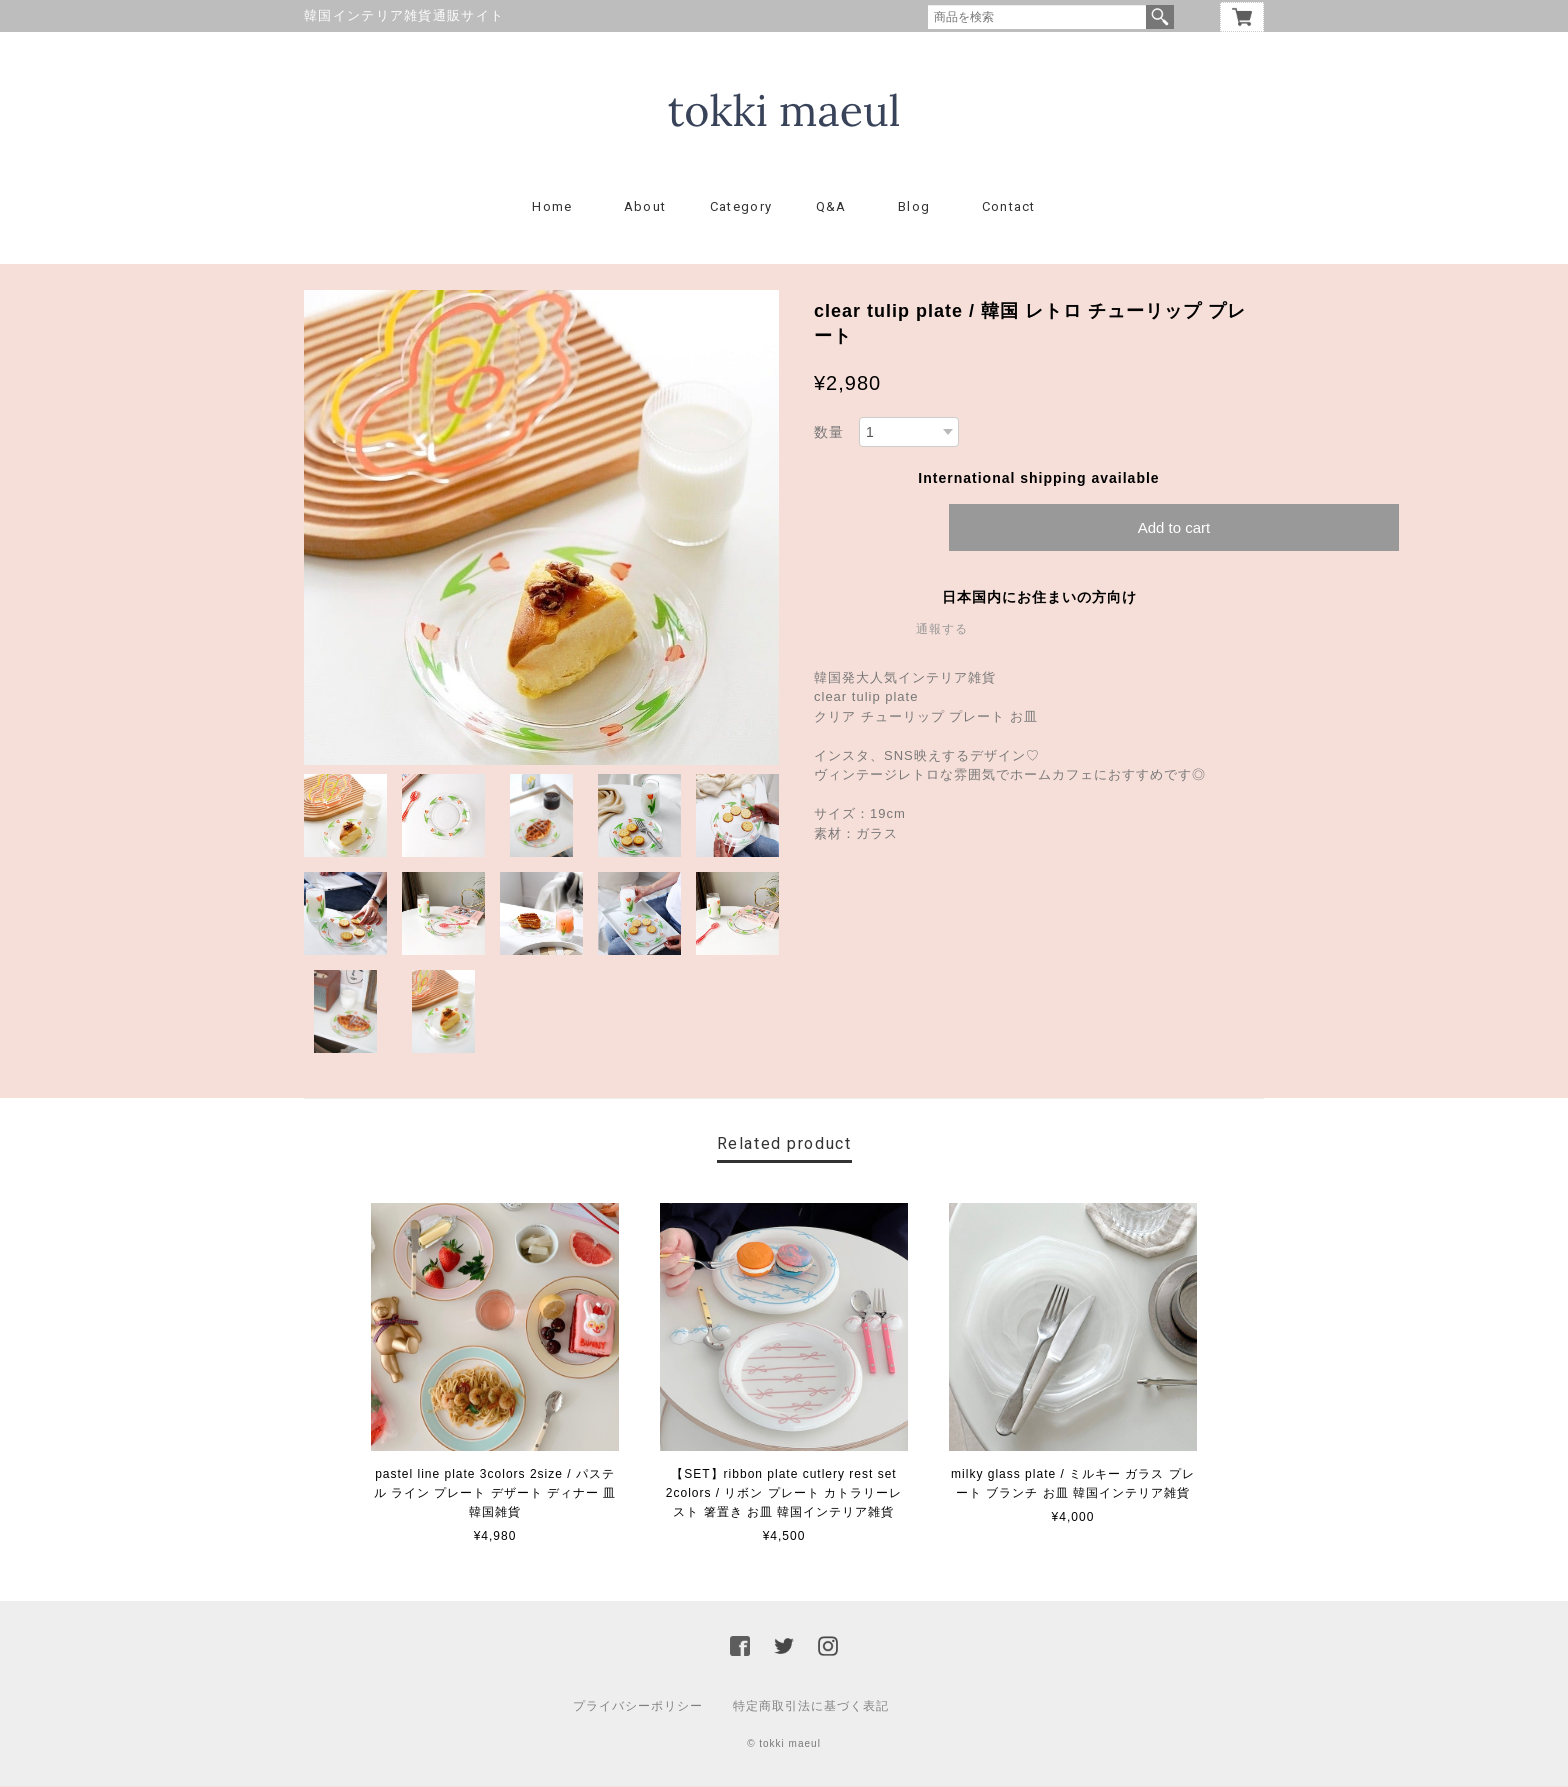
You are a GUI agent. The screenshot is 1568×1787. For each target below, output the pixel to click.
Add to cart (1174, 528)
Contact (1009, 207)
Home (552, 207)
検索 (1160, 17)
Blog (914, 207)
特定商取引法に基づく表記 (811, 1707)
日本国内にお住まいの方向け (1039, 598)
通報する (942, 630)
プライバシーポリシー (638, 1707)
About (645, 207)
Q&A (831, 207)
